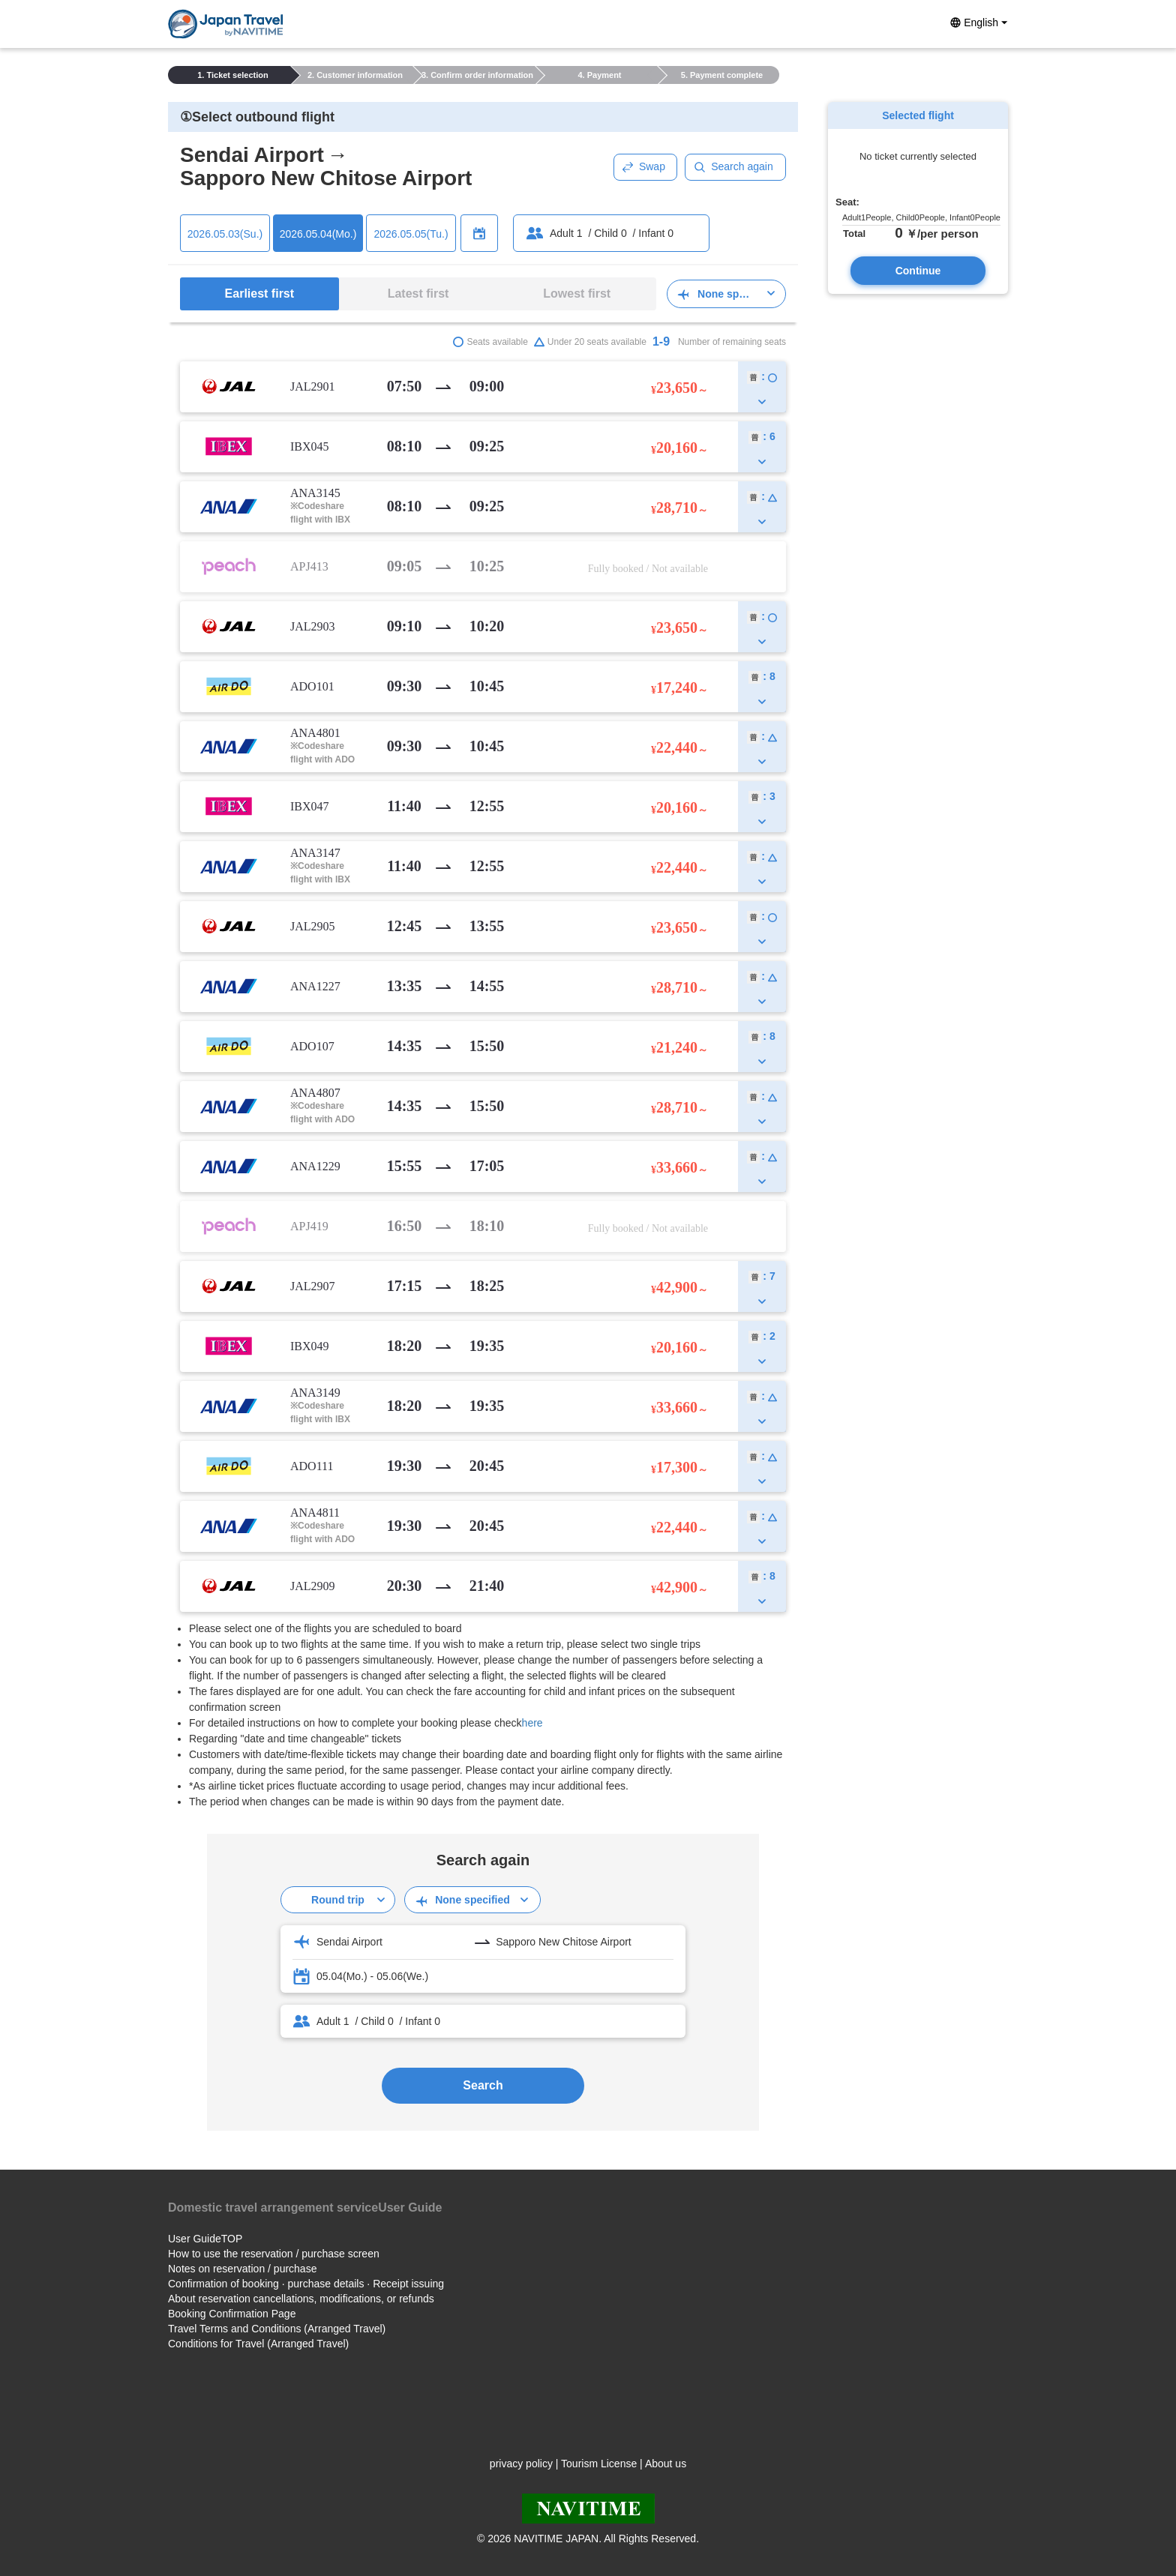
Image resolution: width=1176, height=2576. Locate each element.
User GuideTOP (205, 2239)
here (532, 1723)
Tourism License (599, 2464)
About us (665, 2464)
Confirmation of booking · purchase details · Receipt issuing (306, 2284)
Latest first (418, 293)
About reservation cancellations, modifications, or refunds (301, 2299)
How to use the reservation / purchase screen (274, 2254)
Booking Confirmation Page (232, 2314)
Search (482, 2085)
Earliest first (259, 293)
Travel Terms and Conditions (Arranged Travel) (277, 2329)
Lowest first (576, 293)
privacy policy (521, 2464)
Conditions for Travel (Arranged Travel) (258, 2344)
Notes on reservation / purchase (242, 2269)
